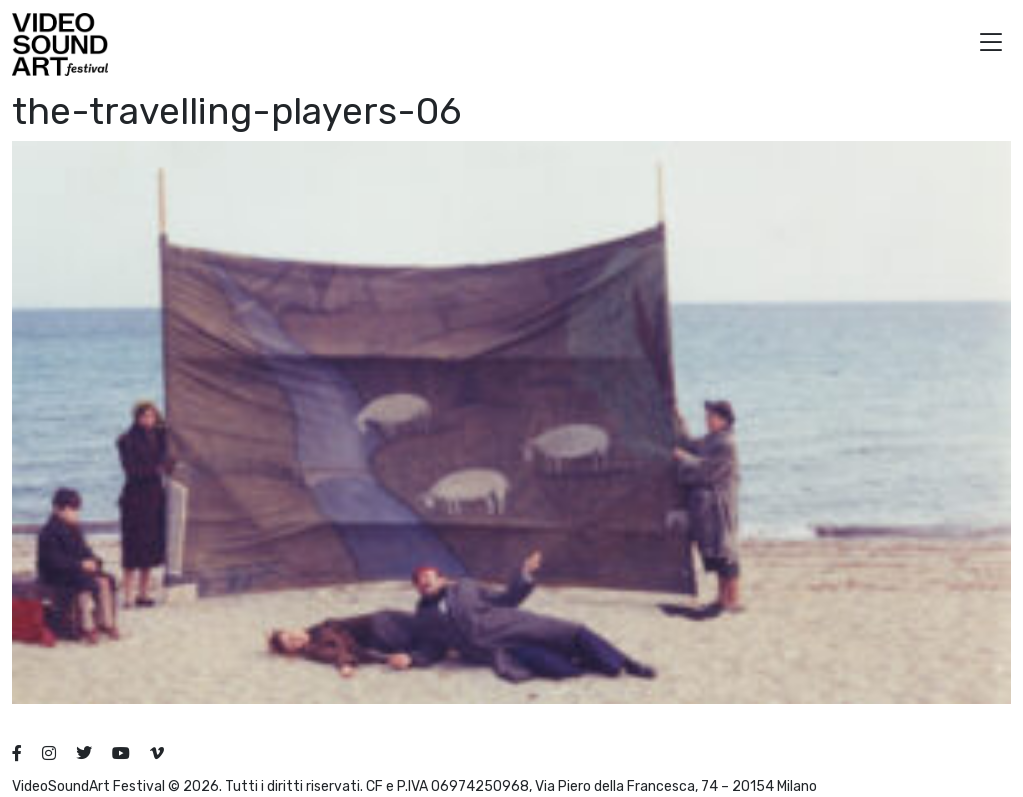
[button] (991, 44)
